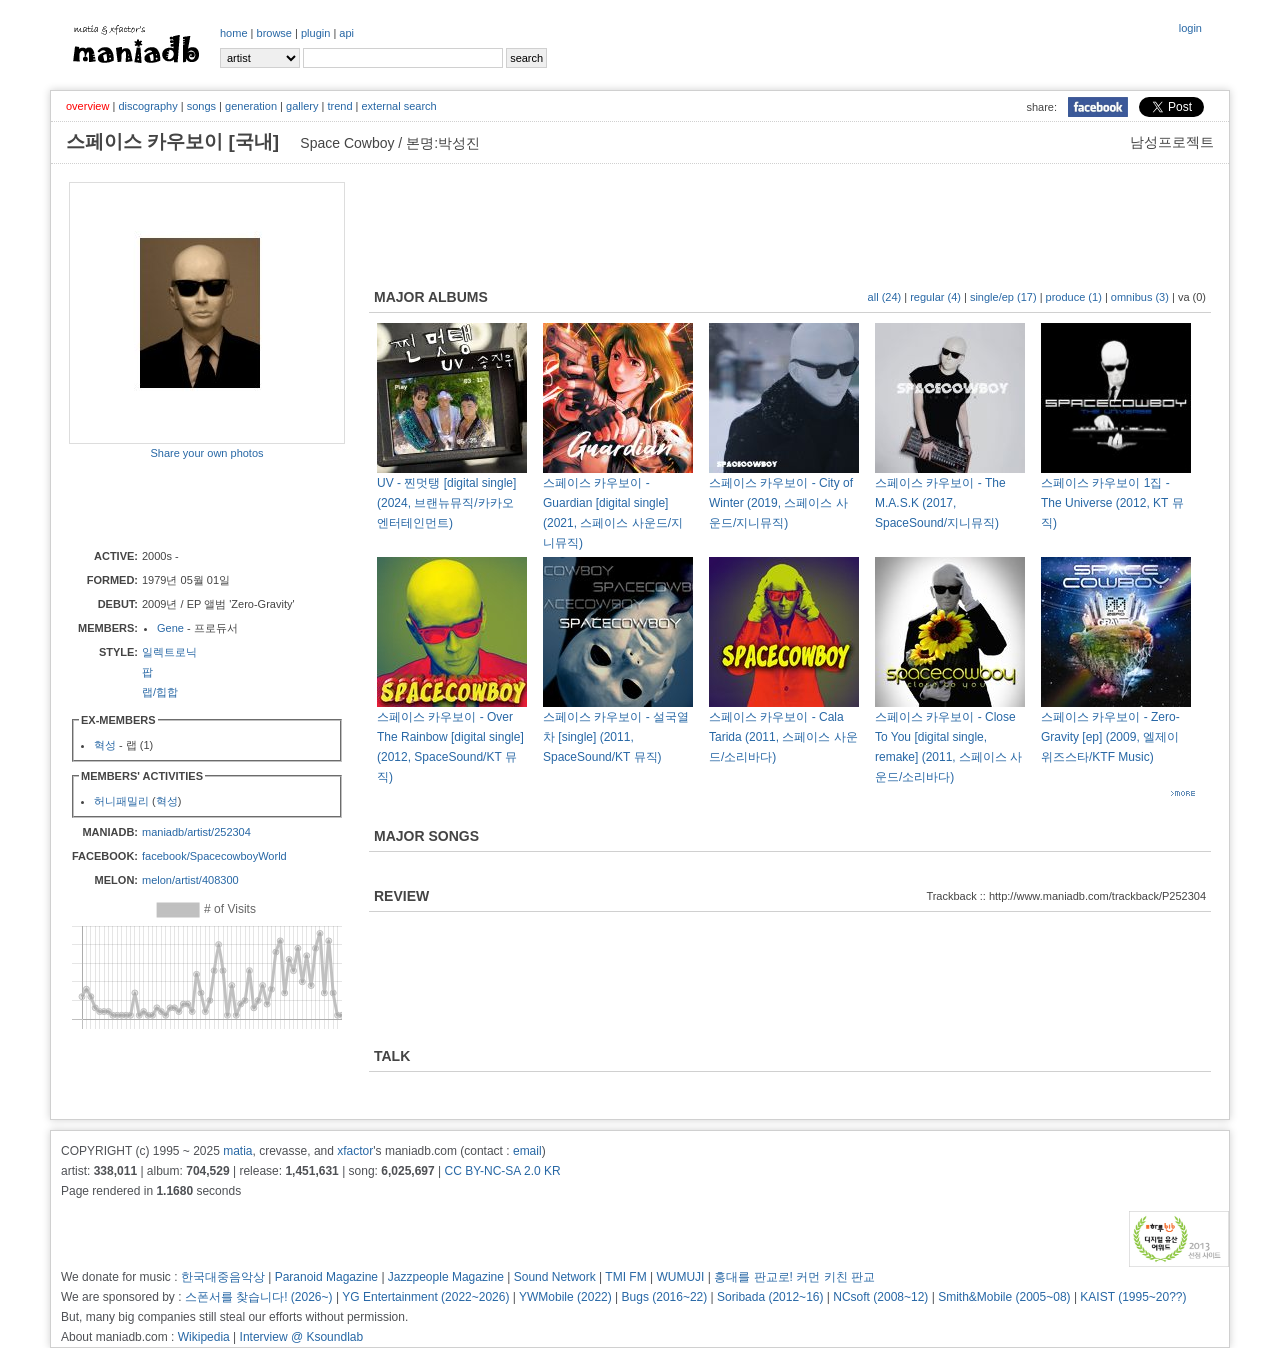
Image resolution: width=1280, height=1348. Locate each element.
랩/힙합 (160, 692)
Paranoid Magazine (326, 1277)
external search (398, 106)
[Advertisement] (186, 503)
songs (201, 106)
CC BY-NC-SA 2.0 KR (502, 1171)
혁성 (105, 745)
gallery (302, 106)
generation (251, 106)
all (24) (885, 297)
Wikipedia (204, 1337)
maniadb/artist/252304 (196, 832)
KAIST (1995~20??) (1133, 1297)
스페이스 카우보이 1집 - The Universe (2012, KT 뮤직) (1112, 503)
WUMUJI (680, 1277)
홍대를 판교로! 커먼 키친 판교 (794, 1277)
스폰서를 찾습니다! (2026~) (259, 1297)
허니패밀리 (121, 801)
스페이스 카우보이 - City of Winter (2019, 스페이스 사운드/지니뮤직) (781, 503)
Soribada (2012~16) (770, 1297)
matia (237, 1151)
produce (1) (1074, 297)
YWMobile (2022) (565, 1297)
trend (339, 106)
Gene (170, 628)
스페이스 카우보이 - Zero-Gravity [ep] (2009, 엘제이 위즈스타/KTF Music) (1110, 737)
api (346, 33)
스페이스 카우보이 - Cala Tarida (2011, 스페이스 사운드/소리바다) (783, 737)
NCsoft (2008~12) (880, 1297)
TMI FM (625, 1277)
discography (147, 106)
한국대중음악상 (223, 1277)
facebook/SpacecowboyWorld (214, 856)
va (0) (1192, 297)
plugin (315, 33)
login (1190, 28)
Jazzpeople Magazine (446, 1277)
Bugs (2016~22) (665, 1297)
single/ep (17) (1003, 297)
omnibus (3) (1140, 297)
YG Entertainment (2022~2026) (425, 1297)
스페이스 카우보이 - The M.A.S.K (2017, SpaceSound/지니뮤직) (940, 503)
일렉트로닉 (169, 652)
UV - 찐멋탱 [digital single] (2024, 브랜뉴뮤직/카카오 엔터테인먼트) (446, 503)
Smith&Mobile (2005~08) (1004, 1297)
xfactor (355, 1151)
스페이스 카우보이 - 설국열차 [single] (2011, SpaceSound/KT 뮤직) (616, 737)
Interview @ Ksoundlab (302, 1337)
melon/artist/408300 (190, 880)
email (527, 1151)
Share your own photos (206, 453)
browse (274, 33)
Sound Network (555, 1277)
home (234, 33)
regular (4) (935, 297)
